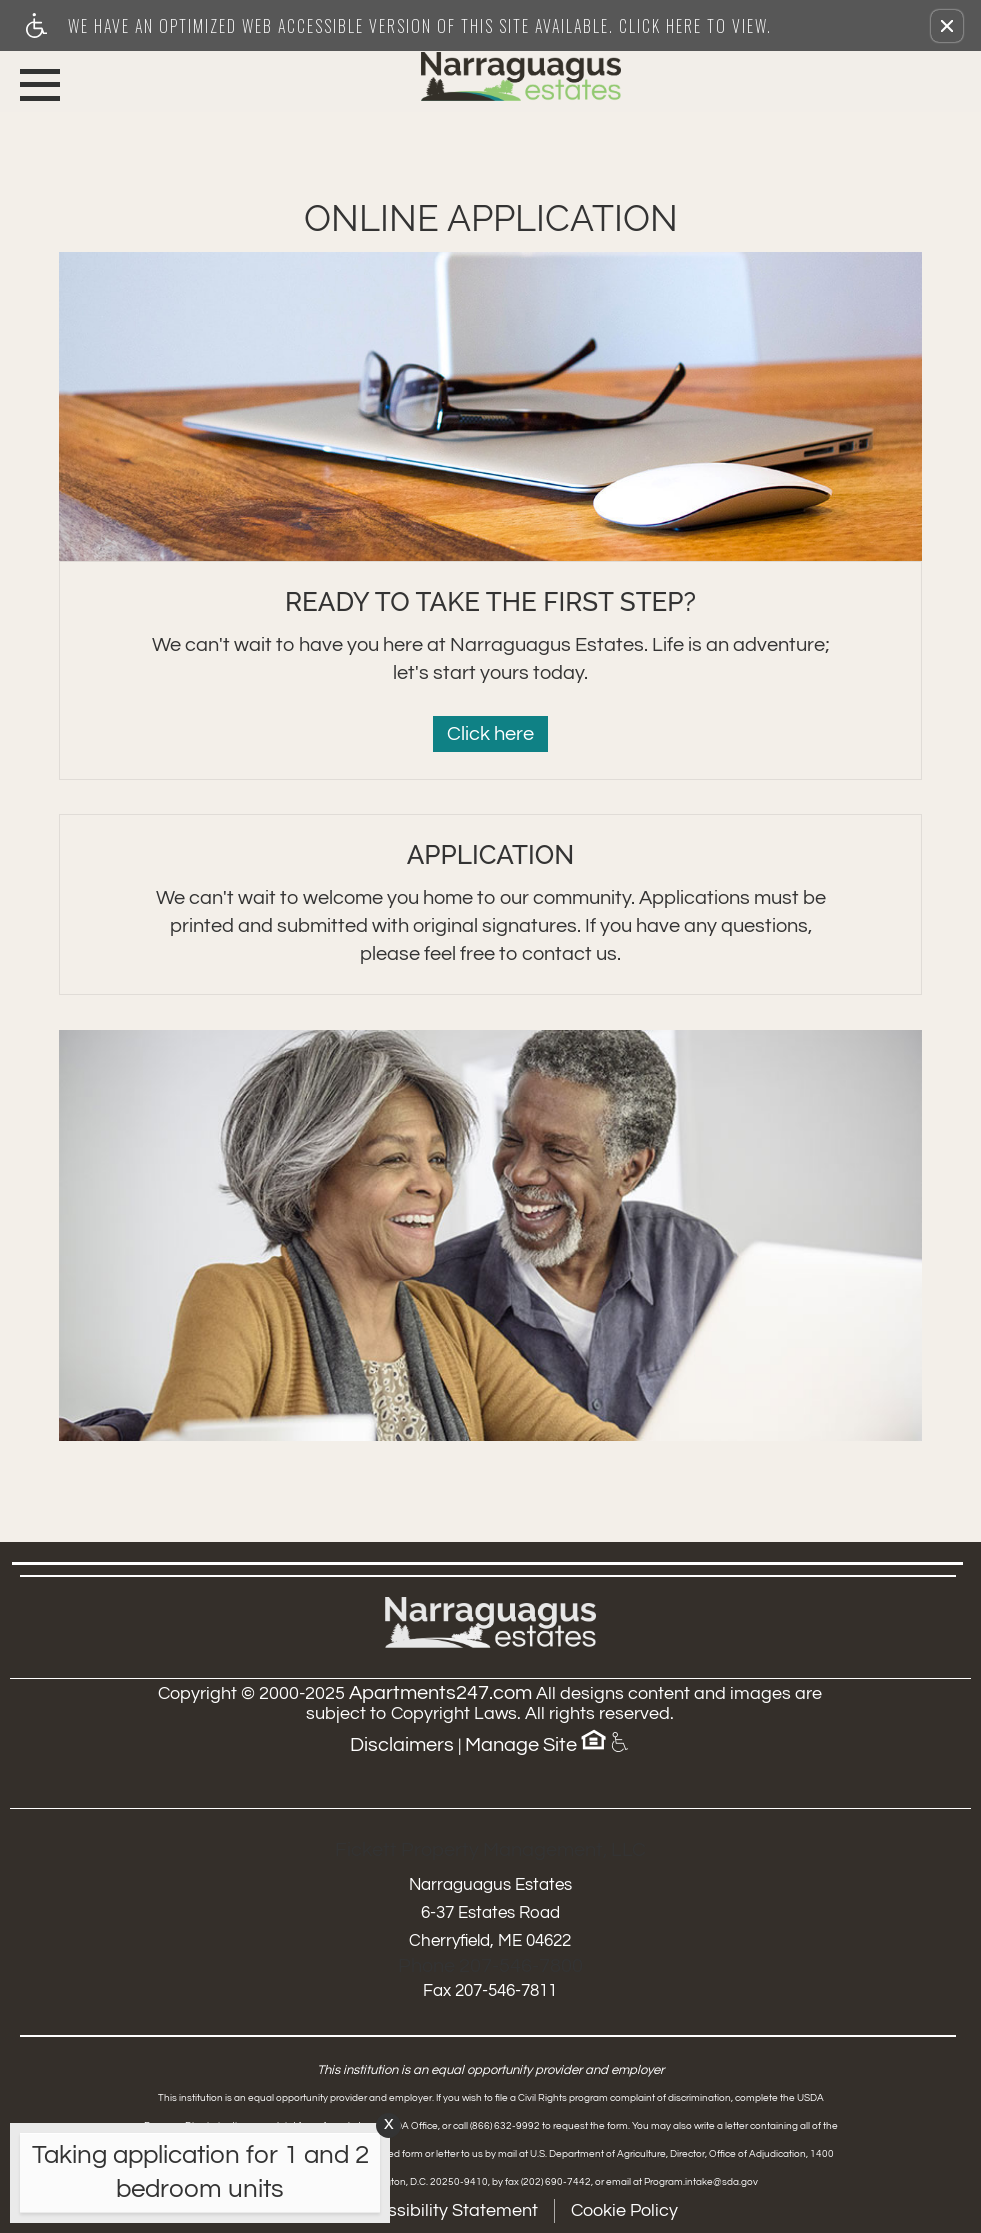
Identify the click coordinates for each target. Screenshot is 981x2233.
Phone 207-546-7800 (490, 1966)
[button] (947, 26)
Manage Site (521, 1745)
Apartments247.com (440, 1693)
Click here (490, 734)
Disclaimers (402, 1745)
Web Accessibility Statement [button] (421, 2210)
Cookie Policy (624, 2210)
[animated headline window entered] (195, 2178)
